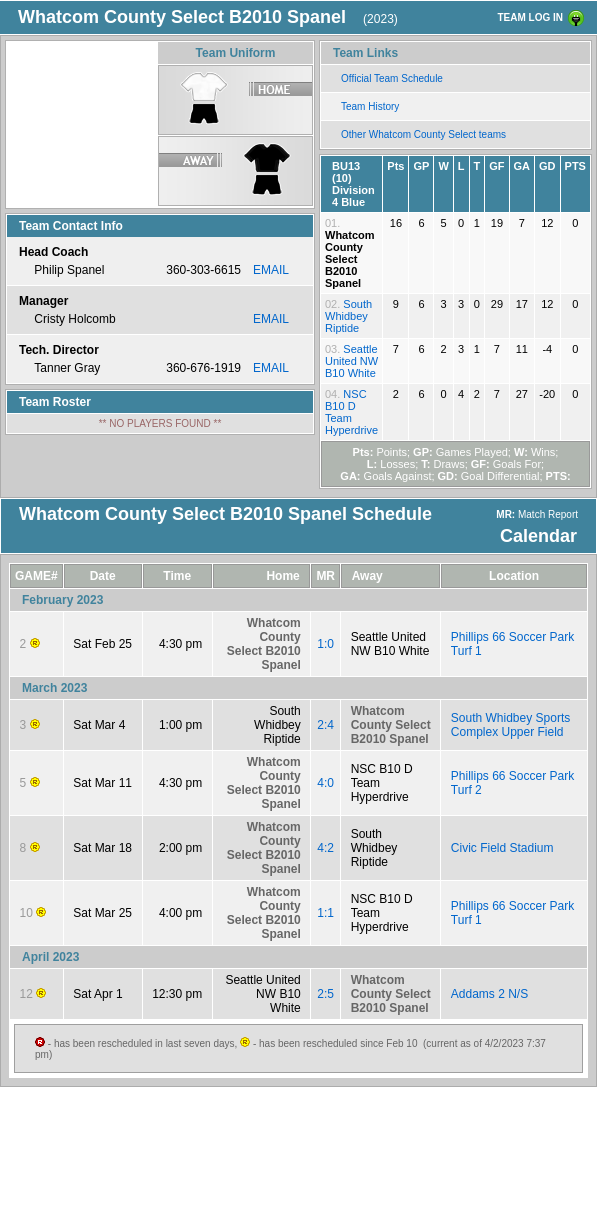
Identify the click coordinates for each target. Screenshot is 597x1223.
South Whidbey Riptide (348, 316)
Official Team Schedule (392, 78)
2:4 (325, 725)
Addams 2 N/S (489, 994)
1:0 (325, 644)
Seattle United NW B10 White (351, 361)
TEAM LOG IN (530, 17)
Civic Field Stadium (502, 848)
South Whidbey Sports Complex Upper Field (510, 725)
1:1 (325, 913)
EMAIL (271, 270)
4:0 (325, 783)
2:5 (325, 994)
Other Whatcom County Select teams (423, 134)
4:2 (325, 848)
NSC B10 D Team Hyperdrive (351, 412)
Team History (370, 106)
